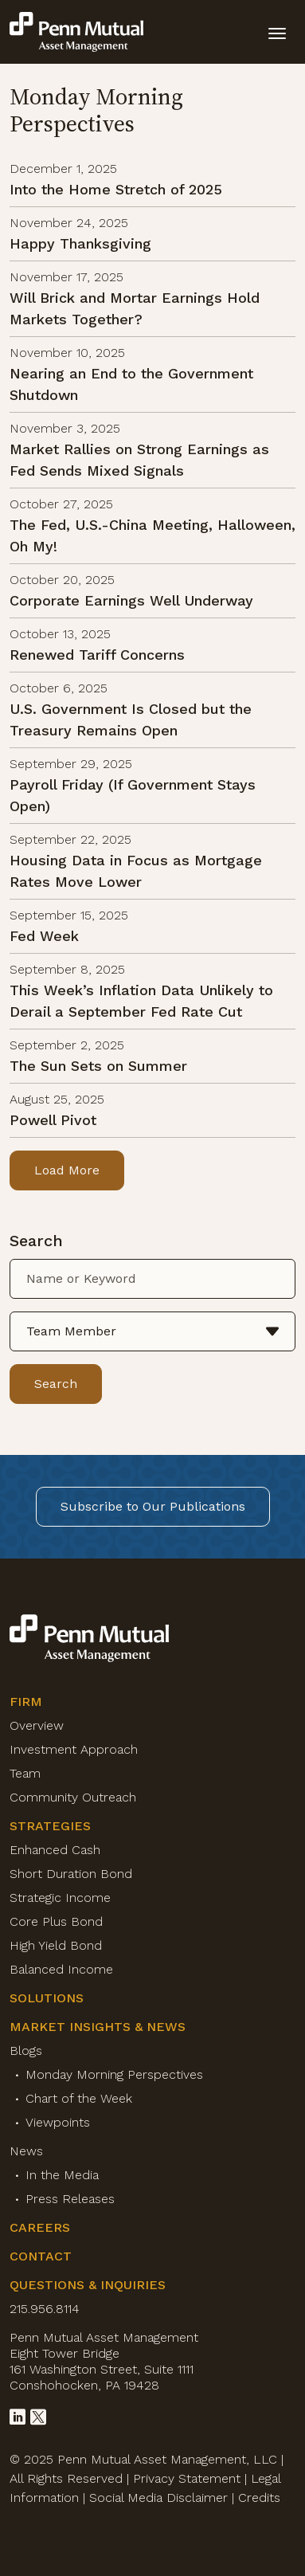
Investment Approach (74, 1749)
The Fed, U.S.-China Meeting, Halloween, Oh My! (152, 535)
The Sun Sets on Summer (98, 1065)
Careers (40, 2227)
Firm (26, 1701)
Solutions (47, 1998)
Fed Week (44, 935)
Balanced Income (61, 1969)
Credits (259, 2497)
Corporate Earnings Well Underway (131, 600)
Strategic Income (60, 1897)
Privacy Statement (186, 2478)
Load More (67, 1170)
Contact (41, 2256)
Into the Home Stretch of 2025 (116, 189)
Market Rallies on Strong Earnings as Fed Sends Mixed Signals (139, 460)
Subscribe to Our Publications (153, 1506)
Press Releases (70, 2198)
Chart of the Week (78, 2098)
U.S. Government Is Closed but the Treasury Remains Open (131, 719)
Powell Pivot (53, 1120)
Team (25, 1773)
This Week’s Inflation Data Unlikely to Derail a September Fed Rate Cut (141, 1001)
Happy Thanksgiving (80, 243)
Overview (37, 1725)
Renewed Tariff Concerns (97, 654)
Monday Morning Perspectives (114, 2074)
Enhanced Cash (55, 1849)
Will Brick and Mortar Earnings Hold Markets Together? (135, 308)
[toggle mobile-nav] (277, 32)
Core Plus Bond (56, 1921)
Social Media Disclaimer (158, 2497)
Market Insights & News (98, 2026)
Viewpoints (57, 2122)
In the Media (62, 2174)
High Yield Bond (56, 1945)
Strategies (50, 1825)
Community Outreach (73, 1797)
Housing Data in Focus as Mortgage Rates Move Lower (136, 871)
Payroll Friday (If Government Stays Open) (133, 795)
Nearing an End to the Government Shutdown (131, 384)
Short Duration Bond (71, 1873)
